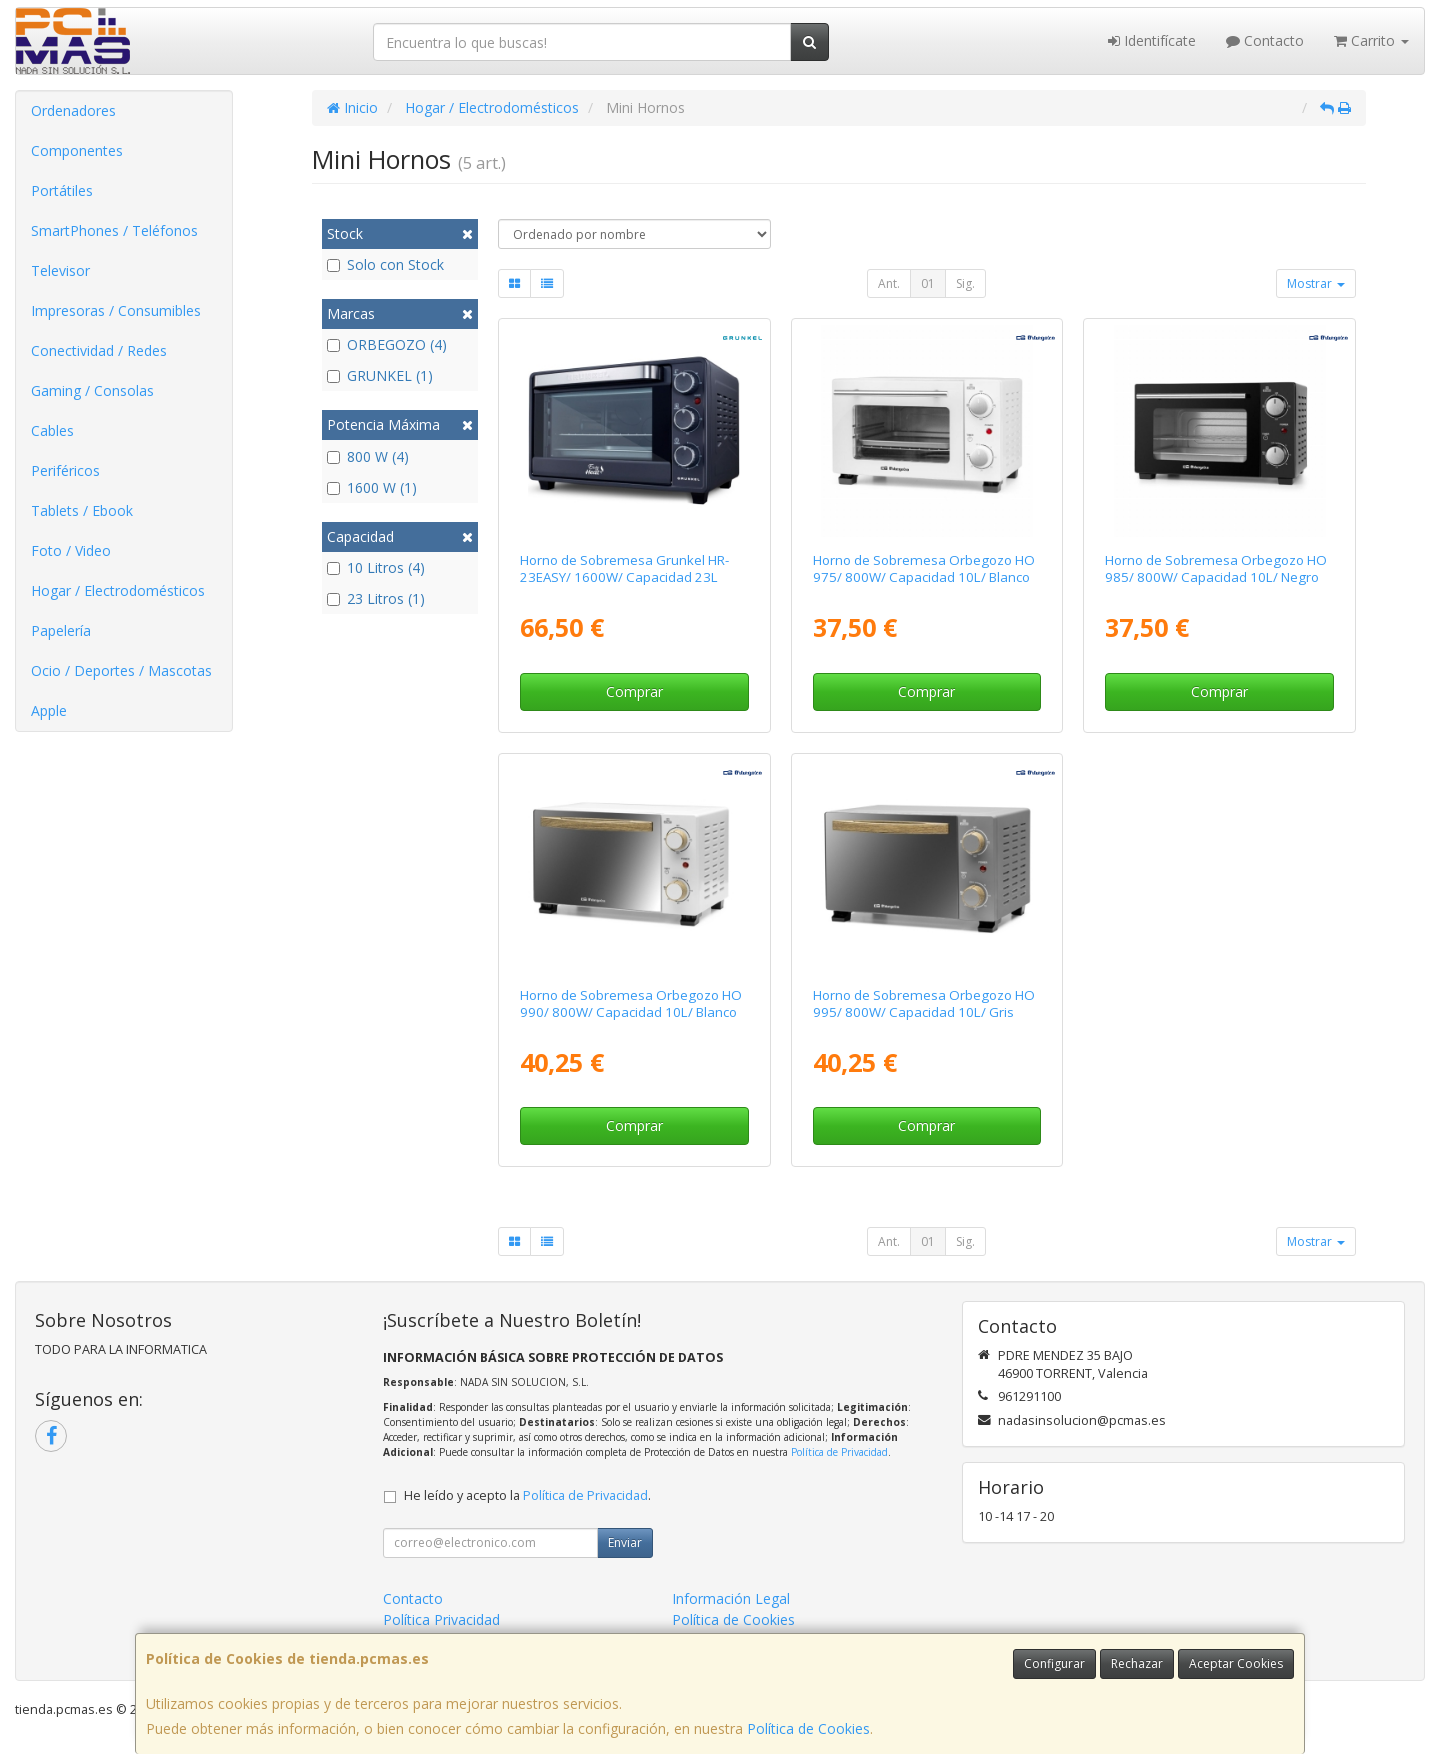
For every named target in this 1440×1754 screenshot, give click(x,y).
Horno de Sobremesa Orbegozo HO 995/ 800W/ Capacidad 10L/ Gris (924, 1003)
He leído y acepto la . (527, 1495)
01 (928, 283)
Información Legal (731, 1598)
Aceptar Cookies (1236, 1663)
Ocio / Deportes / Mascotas (121, 670)
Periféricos (65, 470)
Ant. (889, 283)
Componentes (77, 150)
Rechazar (1137, 1663)
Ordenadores (73, 110)
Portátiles (62, 190)
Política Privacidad (441, 1619)
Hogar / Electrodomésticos (118, 590)
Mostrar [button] (1316, 283)
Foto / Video (71, 550)
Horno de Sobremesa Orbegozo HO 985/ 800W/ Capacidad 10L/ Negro (1216, 568)
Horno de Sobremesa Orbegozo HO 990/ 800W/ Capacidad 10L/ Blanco (631, 1003)
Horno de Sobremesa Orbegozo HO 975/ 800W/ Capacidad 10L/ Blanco (924, 568)
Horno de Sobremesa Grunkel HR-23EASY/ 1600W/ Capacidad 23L (624, 568)
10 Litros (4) (376, 567)
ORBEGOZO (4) (387, 344)
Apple (49, 710)
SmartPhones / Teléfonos (114, 230)
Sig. (965, 283)
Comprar (634, 691)
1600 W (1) (372, 487)
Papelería (61, 630)
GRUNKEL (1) (380, 375)
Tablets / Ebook (82, 510)
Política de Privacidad (839, 1452)
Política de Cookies (808, 1728)
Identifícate (1152, 40)
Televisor (60, 270)
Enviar (625, 1542)
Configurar (1054, 1663)
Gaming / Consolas (92, 390)
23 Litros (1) (376, 598)
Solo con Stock (385, 264)
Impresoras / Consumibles (116, 310)
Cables (52, 430)
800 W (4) (368, 456)
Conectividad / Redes (99, 350)
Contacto (1265, 40)
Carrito (1371, 40)
